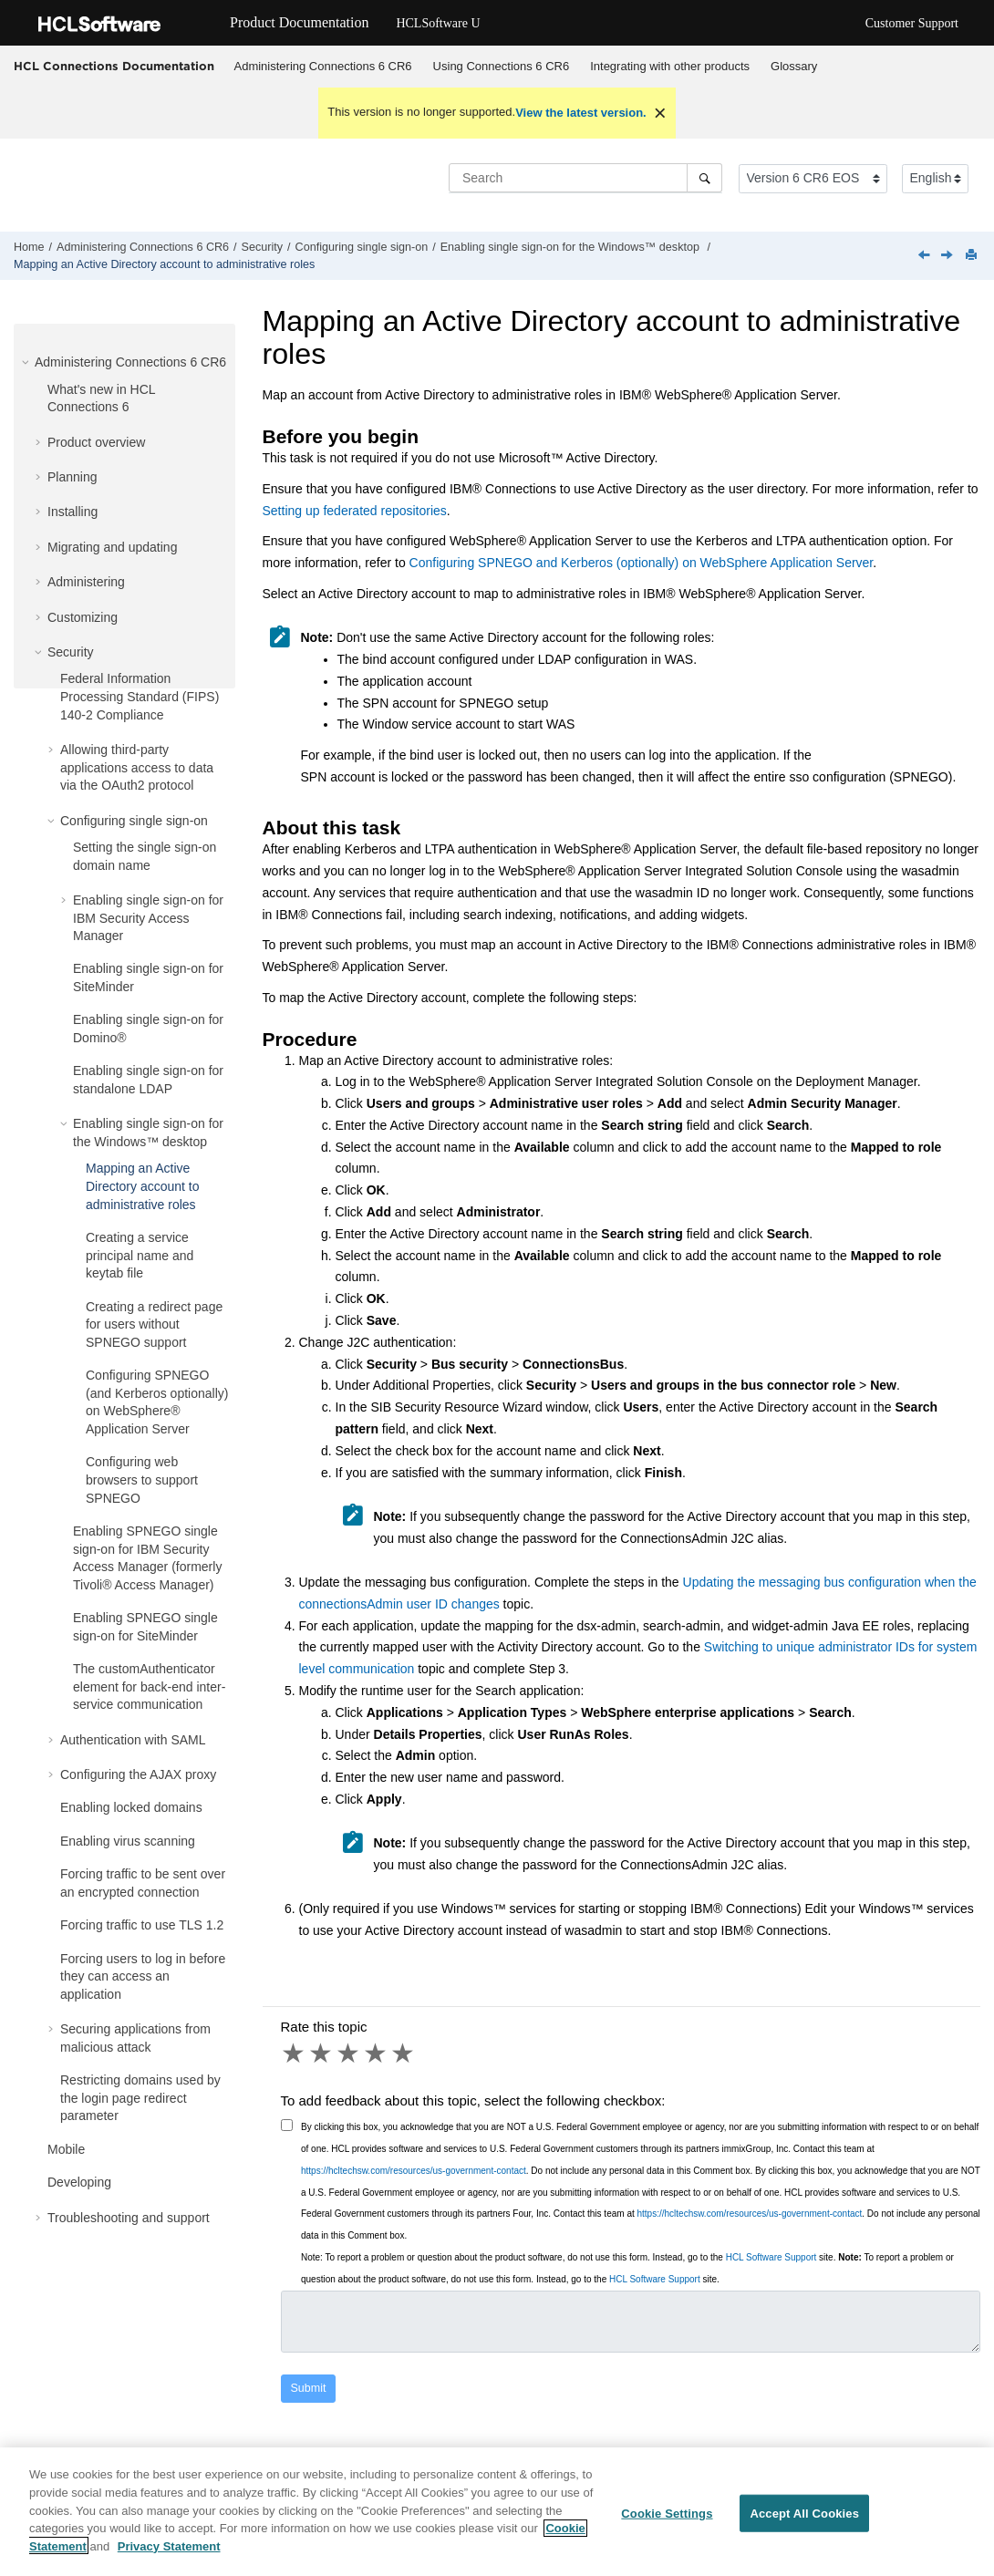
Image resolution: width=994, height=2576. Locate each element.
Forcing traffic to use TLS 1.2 (141, 1925)
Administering (86, 581)
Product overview (96, 442)
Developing (79, 2182)
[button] (27, 362)
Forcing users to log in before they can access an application (142, 1976)
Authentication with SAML (133, 1740)
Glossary (794, 66)
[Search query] (585, 177)
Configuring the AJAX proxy (138, 1774)
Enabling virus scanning (127, 1841)
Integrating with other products (670, 66)
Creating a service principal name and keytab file (139, 1255)
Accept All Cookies (804, 2522)
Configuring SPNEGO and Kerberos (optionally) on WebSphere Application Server (641, 562)
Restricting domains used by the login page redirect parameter (140, 2098)
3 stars (349, 2053)
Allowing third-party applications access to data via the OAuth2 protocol (136, 767)
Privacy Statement (169, 2555)
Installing (72, 511)
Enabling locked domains (131, 1807)
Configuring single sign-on (362, 247)
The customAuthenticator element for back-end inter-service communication (149, 1686)
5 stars (404, 2053)
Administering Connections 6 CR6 (323, 66)
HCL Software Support (771, 2257)
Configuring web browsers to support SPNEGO (142, 1479)
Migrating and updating (112, 547)
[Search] (704, 177)
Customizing (82, 617)
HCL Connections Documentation (114, 65)
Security (263, 247)
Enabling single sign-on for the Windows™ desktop (571, 247)
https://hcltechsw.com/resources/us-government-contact (413, 2171)
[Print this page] (973, 255)
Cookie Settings (666, 2522)
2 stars (322, 2053)
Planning (72, 477)
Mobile (66, 2149)
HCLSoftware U (438, 23)
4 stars (376, 2053)
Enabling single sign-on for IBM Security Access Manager (148, 918)
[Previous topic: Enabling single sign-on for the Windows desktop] (925, 256)
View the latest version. (581, 112)
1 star (294, 2053)
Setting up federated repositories (355, 510)
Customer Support (911, 23)
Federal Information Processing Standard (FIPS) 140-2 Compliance (139, 696)
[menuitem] (322, 66)
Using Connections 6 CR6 (501, 66)
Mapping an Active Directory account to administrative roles (164, 264)
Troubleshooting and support (128, 2217)
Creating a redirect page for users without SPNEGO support (154, 1324)
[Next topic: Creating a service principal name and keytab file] (948, 256)
